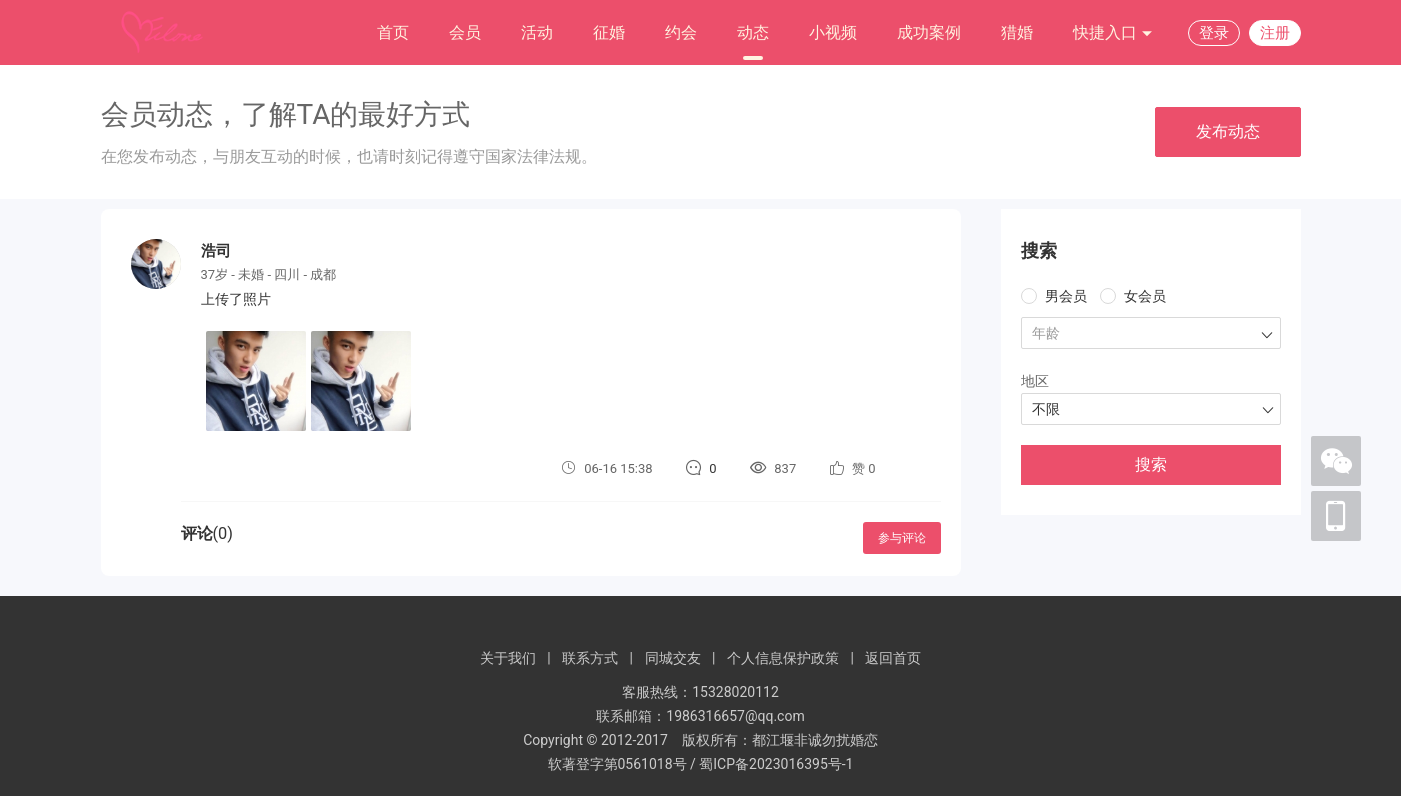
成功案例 (929, 32)
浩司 (216, 251)
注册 (1275, 33)
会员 (465, 32)
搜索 (1151, 464)
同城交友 (673, 658)
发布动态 (1228, 131)
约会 (681, 32)
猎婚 (1017, 32)
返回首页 (893, 658)
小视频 (833, 32)
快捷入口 (1113, 33)
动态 (753, 32)
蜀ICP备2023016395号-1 (776, 764)
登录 (1214, 33)
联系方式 (590, 658)
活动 (537, 32)
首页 (393, 32)
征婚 (609, 32)
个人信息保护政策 (783, 658)
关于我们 (508, 658)
